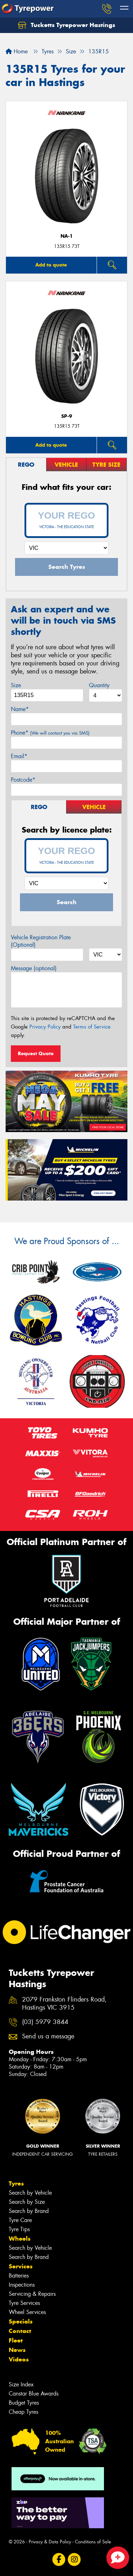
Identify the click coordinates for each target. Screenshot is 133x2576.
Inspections (22, 2284)
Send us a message (48, 2036)
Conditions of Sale (93, 2542)
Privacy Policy (45, 1026)
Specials (21, 2321)
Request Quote (36, 1053)
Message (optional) (34, 968)
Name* (20, 709)
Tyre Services (24, 2303)
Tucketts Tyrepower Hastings (66, 25)
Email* (19, 756)
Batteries (19, 2275)
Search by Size (27, 2202)
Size (16, 685)
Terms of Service (92, 1026)
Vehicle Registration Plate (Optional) (41, 941)
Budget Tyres (24, 2402)
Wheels (19, 2238)
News (17, 2350)
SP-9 (66, 416)
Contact (20, 2331)
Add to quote (51, 265)
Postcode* (23, 779)
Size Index (21, 2384)
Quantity (99, 685)
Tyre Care (20, 2220)
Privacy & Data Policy (50, 2542)
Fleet (16, 2340)
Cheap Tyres (23, 2412)
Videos (19, 2359)
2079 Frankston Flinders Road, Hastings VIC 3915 (64, 2004)
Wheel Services (27, 2312)
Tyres (16, 2183)
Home (17, 51)
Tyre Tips (19, 2229)
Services (21, 2266)
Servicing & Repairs (32, 2294)
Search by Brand (29, 2211)
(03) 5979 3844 (45, 2022)
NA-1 (67, 236)
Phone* (50, 732)
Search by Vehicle (30, 2192)
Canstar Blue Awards (33, 2393)
